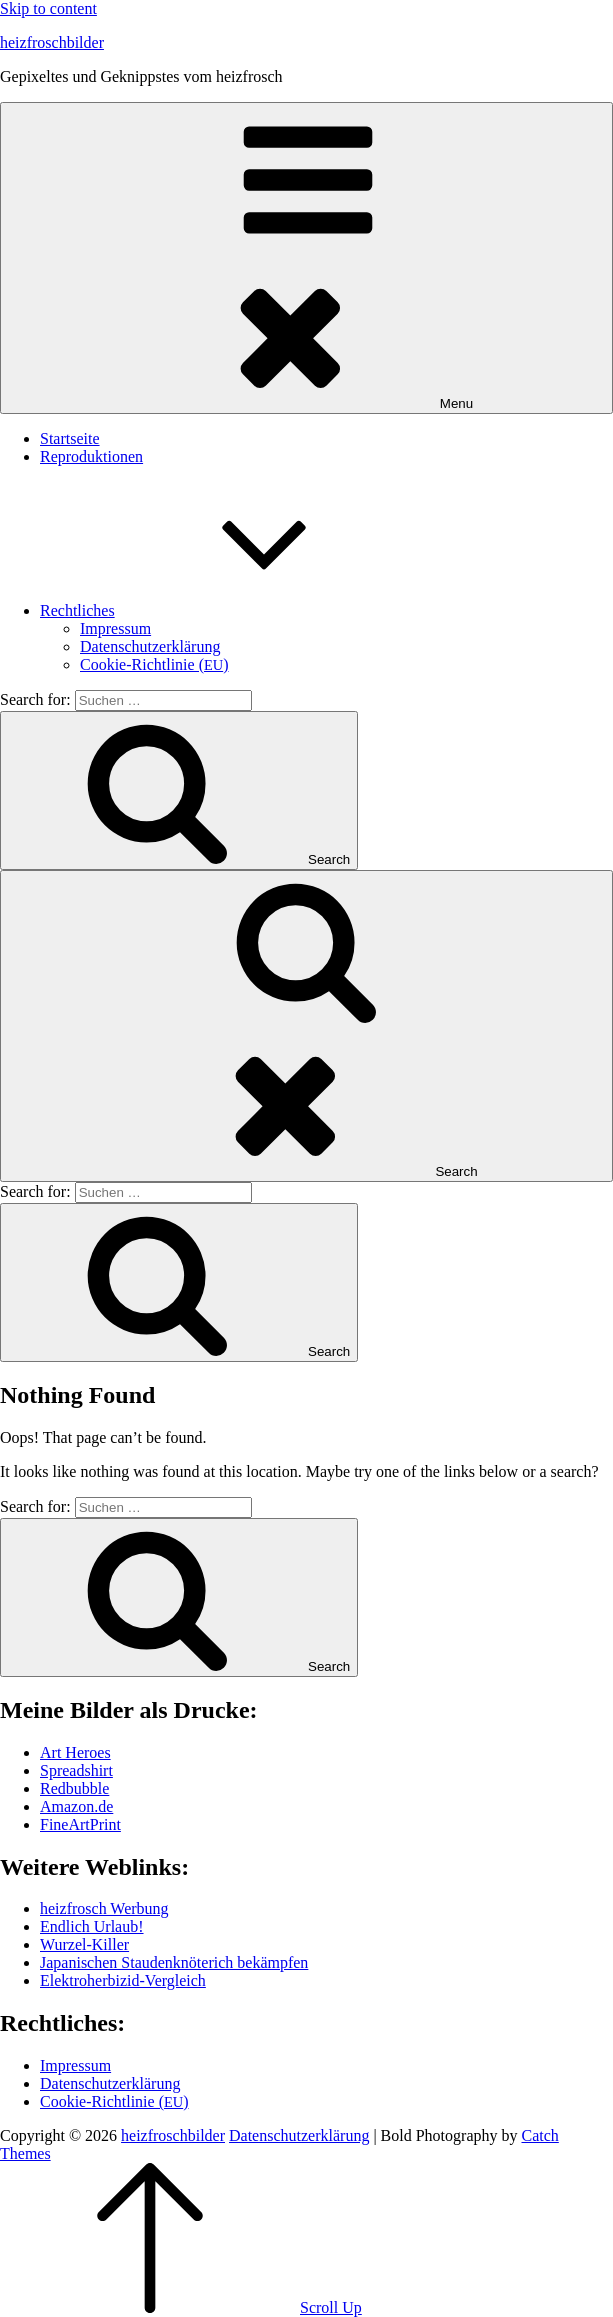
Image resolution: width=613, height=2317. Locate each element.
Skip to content (48, 8)
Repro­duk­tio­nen (91, 456)
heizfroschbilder (52, 42)
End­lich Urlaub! (92, 1926)
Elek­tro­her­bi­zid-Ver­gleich (123, 1980)
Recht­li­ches (227, 610)
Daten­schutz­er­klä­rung (150, 646)
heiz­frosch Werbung (104, 1908)
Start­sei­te (70, 438)
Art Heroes (75, 1752)
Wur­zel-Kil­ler (84, 1944)
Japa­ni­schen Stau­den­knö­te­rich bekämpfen (174, 1962)
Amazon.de (76, 1806)
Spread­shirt (76, 1770)
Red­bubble (74, 1788)
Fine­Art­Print (80, 1824)
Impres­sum (115, 628)
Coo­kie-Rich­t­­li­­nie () (154, 664)
